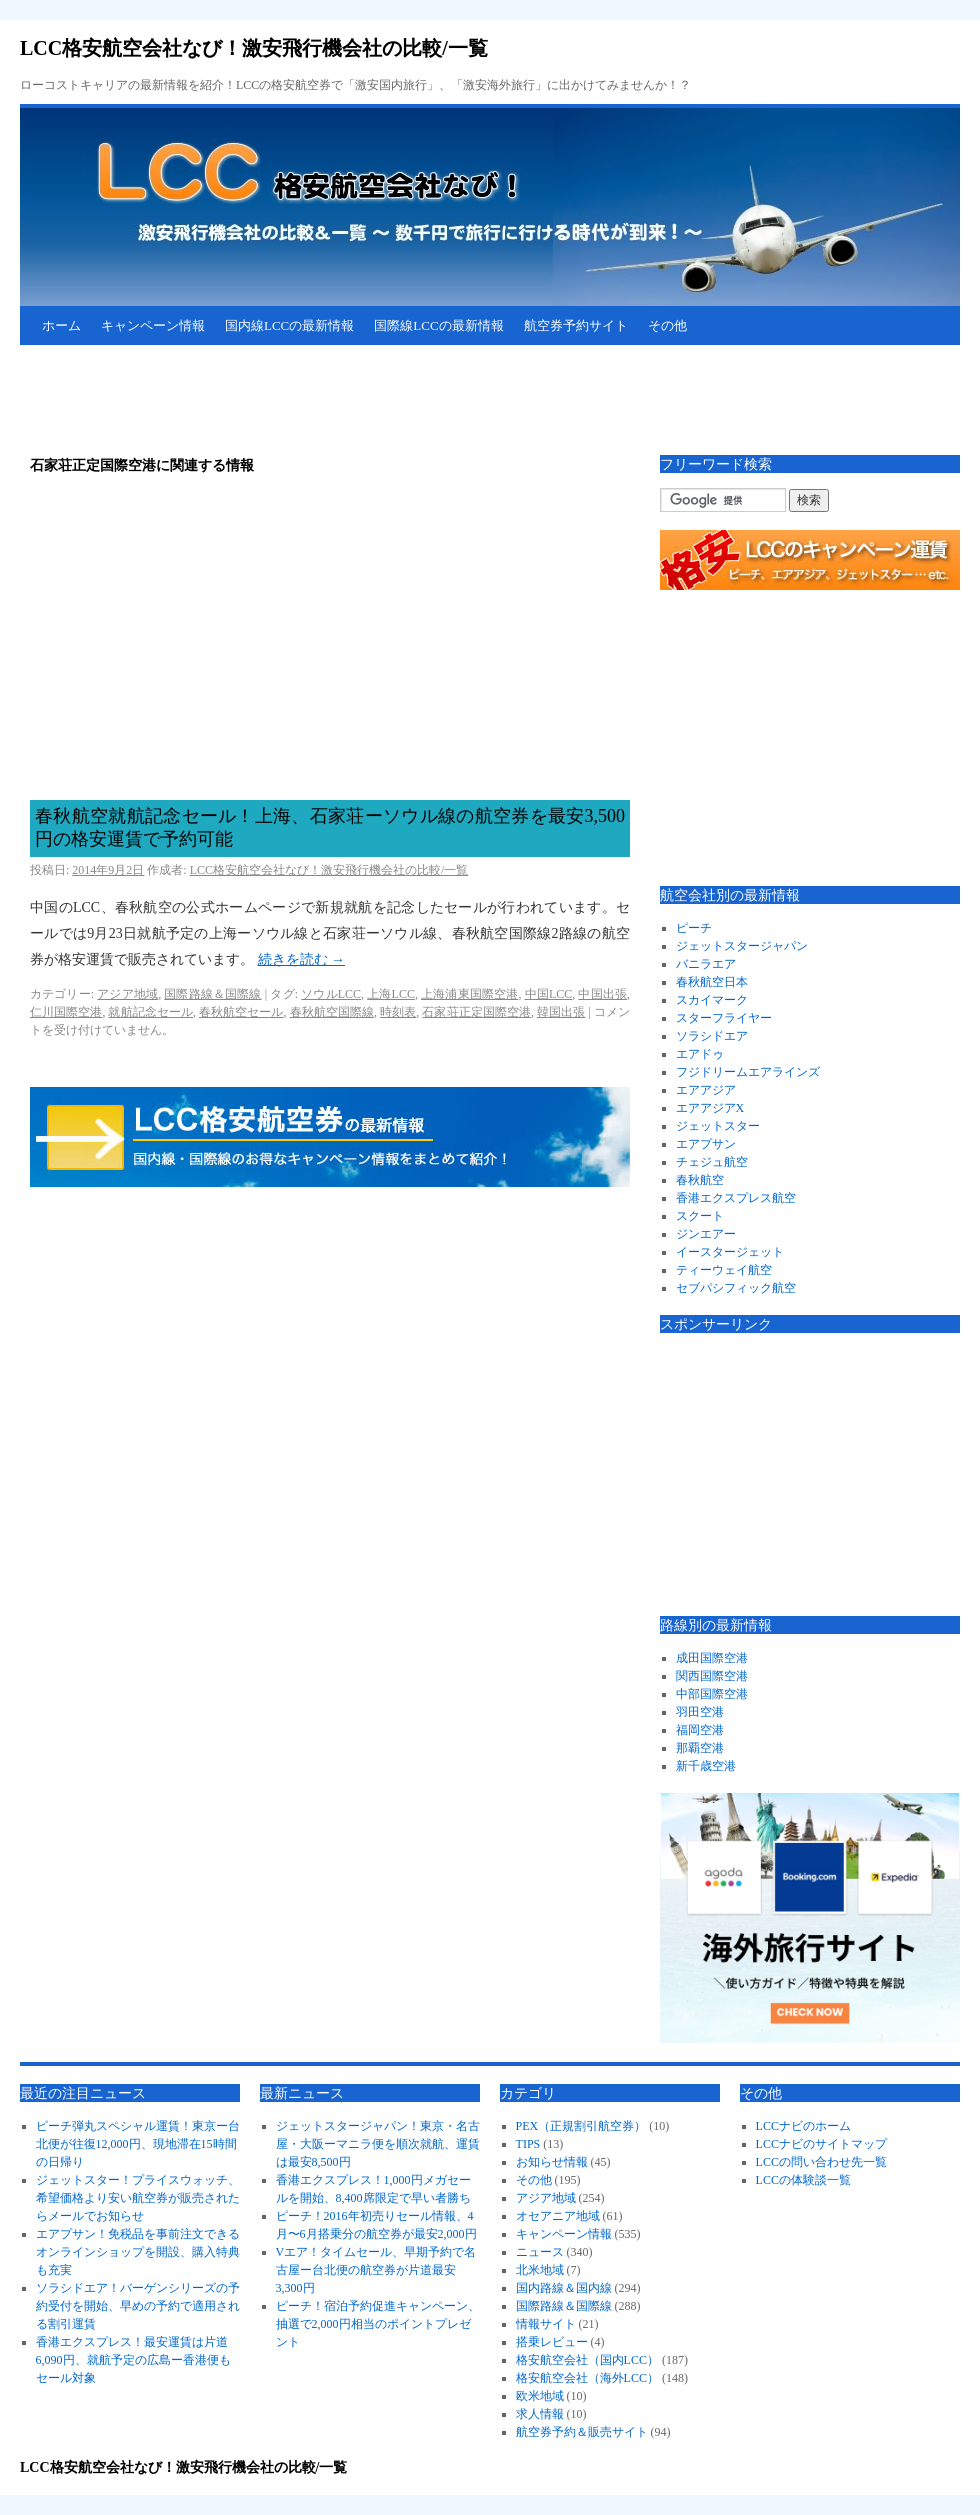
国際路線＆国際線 (212, 994)
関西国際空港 (712, 1676)
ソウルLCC (331, 994)
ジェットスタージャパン (742, 946)
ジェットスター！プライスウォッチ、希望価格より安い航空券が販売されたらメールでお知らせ (138, 2198)
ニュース (540, 2252)
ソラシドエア (712, 1036)
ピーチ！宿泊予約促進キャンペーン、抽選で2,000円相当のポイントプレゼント (378, 2324)
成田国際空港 (712, 1658)
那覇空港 (700, 1748)
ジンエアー (706, 1234)
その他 (667, 325)
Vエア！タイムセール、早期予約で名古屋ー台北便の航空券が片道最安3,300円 (376, 2270)
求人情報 (540, 2414)
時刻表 (398, 1012)
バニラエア (706, 964)
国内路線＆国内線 (564, 2288)
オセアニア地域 (558, 2216)
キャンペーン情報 (153, 325)
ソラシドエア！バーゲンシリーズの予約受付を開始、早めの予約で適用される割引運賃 (138, 2306)
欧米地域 (540, 2396)
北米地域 (540, 2270)
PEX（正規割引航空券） (581, 2126)
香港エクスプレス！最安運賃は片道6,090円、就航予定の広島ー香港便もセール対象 (133, 2360)
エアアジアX (710, 1108)
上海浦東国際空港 (469, 994)
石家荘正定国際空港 (476, 1012)
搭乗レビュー (552, 2342)
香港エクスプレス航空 (736, 1198)
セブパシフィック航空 (736, 1288)
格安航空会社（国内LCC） (587, 2360)
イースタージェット (730, 1252)
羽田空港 (700, 1712)
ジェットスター (718, 1126)
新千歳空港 (706, 1766)
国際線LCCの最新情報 (438, 325)
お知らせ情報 (552, 2162)
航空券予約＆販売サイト (582, 2432)
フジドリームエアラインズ (748, 1072)
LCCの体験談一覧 (803, 2180)
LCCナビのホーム (803, 2126)
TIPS (528, 2144)
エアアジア (706, 1090)
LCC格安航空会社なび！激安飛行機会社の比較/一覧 (254, 48)
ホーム (61, 325)
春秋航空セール (241, 1012)
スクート (700, 1216)
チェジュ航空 (712, 1162)
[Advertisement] (384, 400)
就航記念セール (150, 1012)
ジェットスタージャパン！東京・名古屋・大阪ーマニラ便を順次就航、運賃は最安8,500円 (378, 2144)
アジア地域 (127, 994)
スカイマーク (712, 1000)
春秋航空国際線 (332, 1012)
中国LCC (549, 994)
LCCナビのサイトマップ (821, 2144)
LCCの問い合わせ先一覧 (821, 2162)
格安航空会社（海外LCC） (587, 2378)
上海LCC (391, 994)
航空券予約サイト (576, 325)
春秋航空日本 (712, 982)
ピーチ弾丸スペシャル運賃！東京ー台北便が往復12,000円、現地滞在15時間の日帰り (138, 2144)
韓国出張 (561, 1012)
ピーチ (694, 928)
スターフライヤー (724, 1018)
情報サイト (546, 2324)
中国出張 (602, 994)
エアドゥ (700, 1054)
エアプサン (706, 1144)
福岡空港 (700, 1730)
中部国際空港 (712, 1694)
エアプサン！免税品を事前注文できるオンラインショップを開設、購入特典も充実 (138, 2252)
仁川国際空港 (66, 1012)
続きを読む (302, 959)
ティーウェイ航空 (724, 1270)
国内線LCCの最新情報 (289, 325)
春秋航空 (700, 1180)
